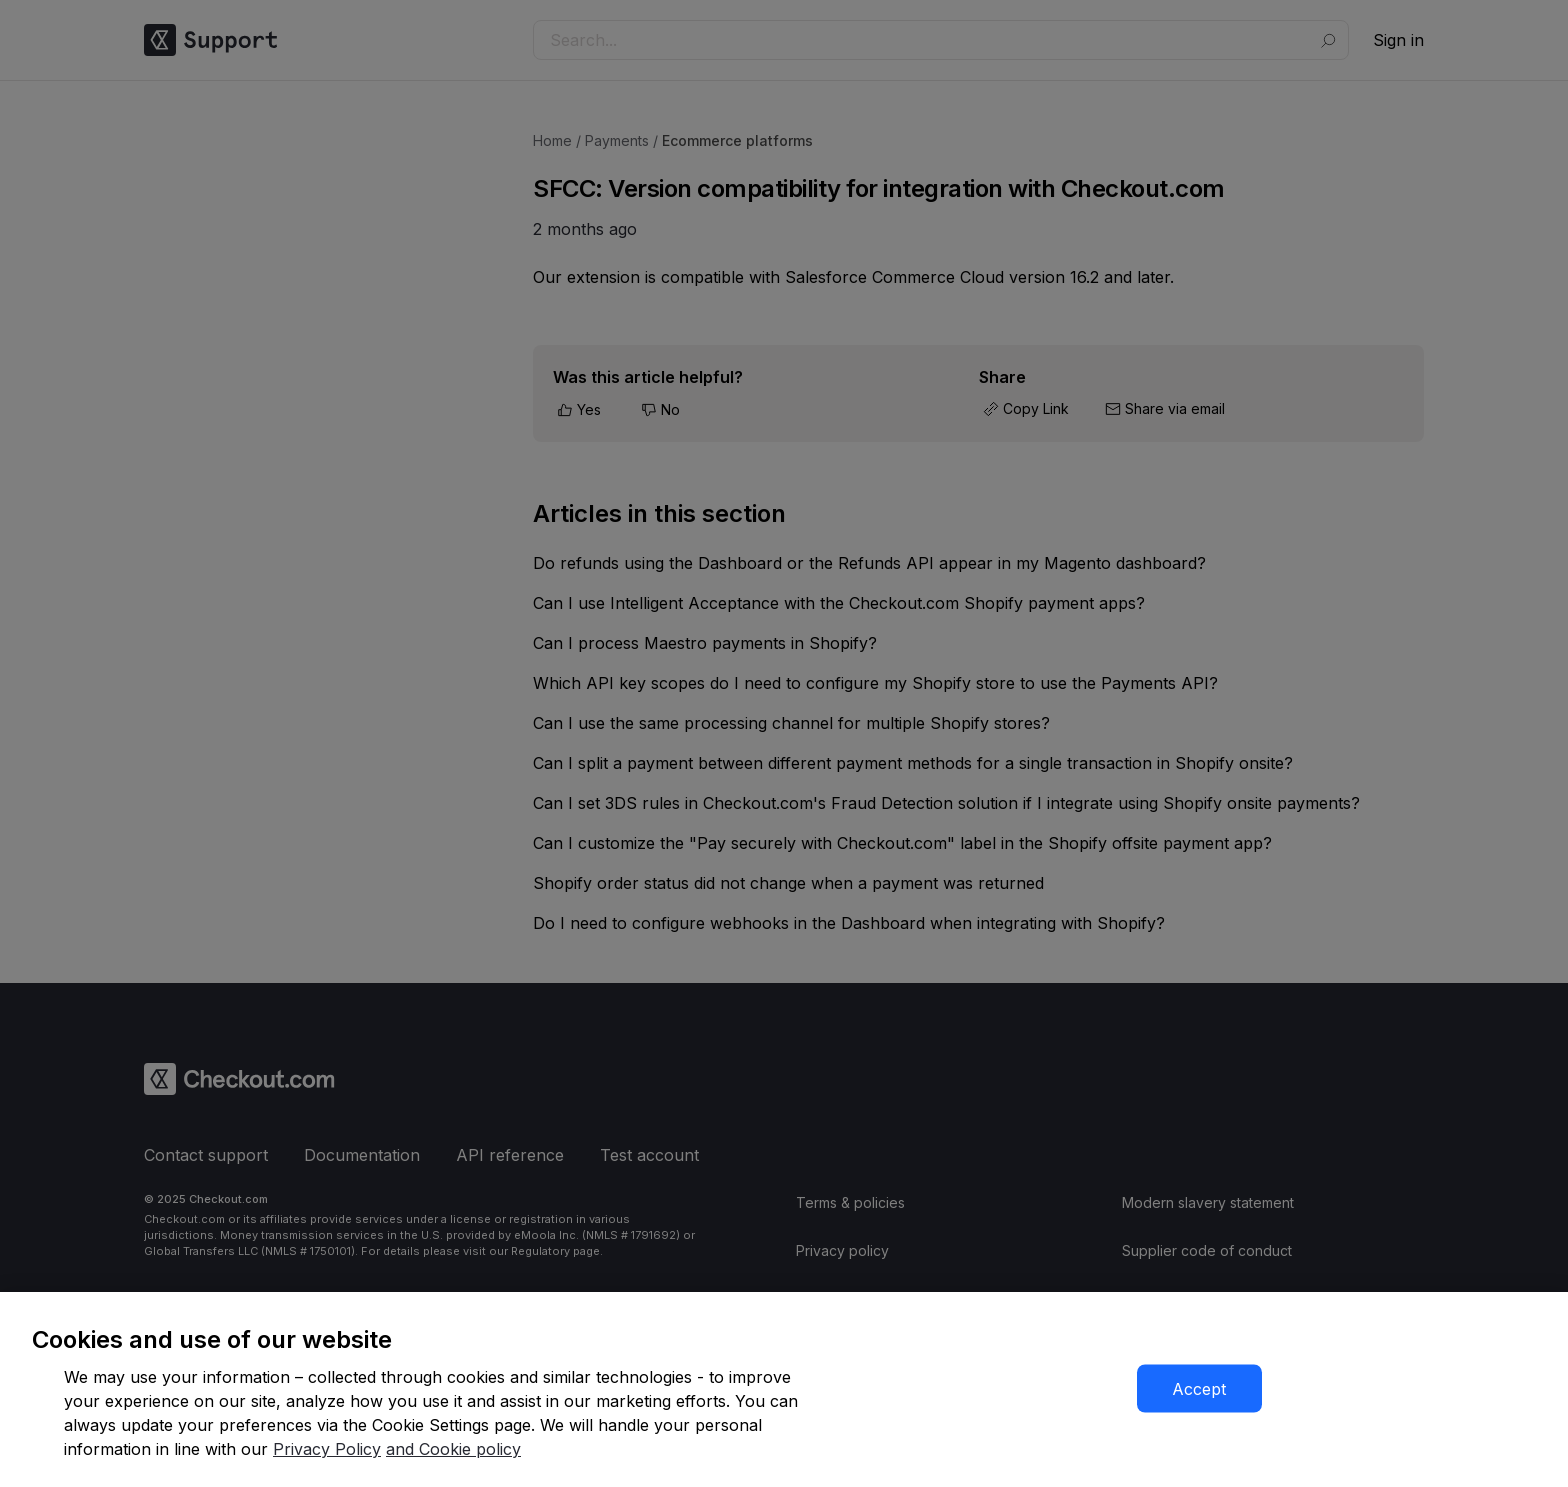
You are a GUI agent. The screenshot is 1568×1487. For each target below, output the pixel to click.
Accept (1199, 1389)
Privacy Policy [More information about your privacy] (327, 1449)
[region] (784, 1389)
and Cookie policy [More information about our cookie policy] (453, 1449)
